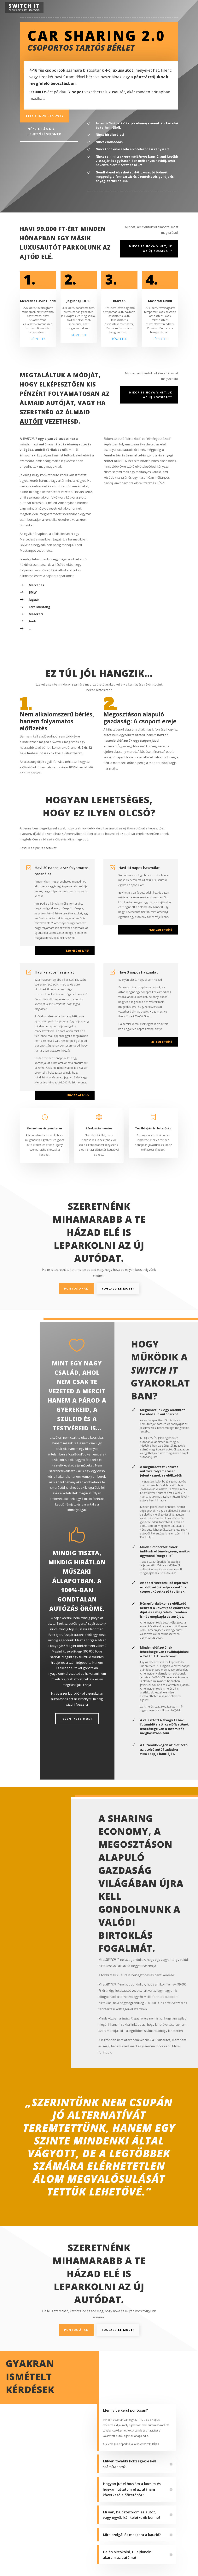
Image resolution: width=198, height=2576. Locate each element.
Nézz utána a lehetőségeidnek (44, 131)
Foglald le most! (118, 1288)
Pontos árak (76, 1288)
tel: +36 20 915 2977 (45, 116)
